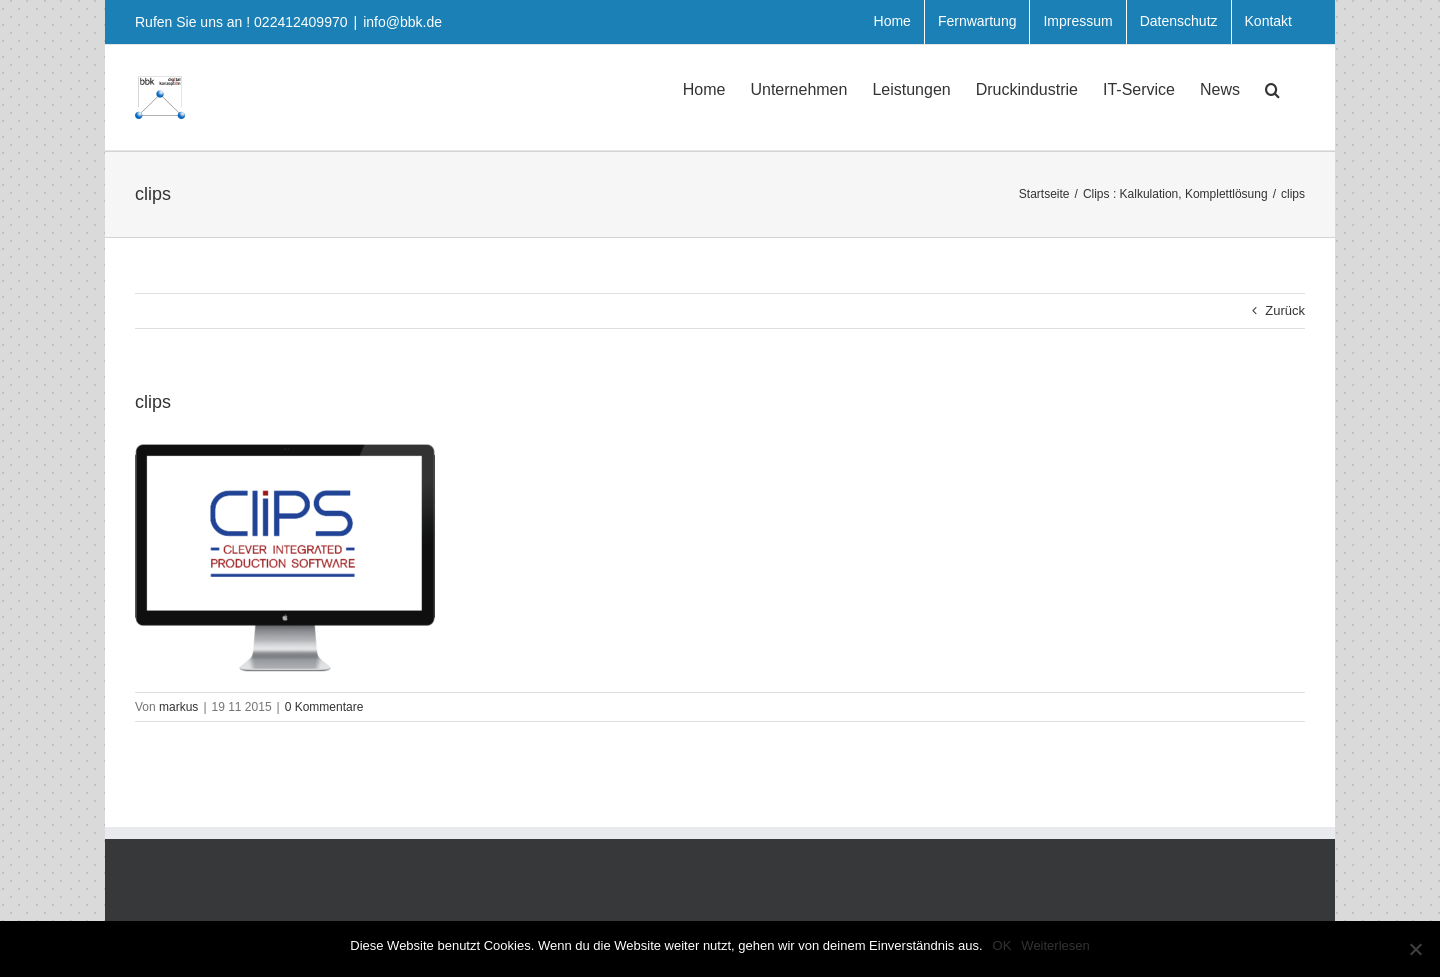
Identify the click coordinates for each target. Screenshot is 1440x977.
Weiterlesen (1055, 945)
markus (178, 707)
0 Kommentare (324, 707)
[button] (1272, 88)
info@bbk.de (402, 22)
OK (1002, 945)
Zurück (1285, 310)
